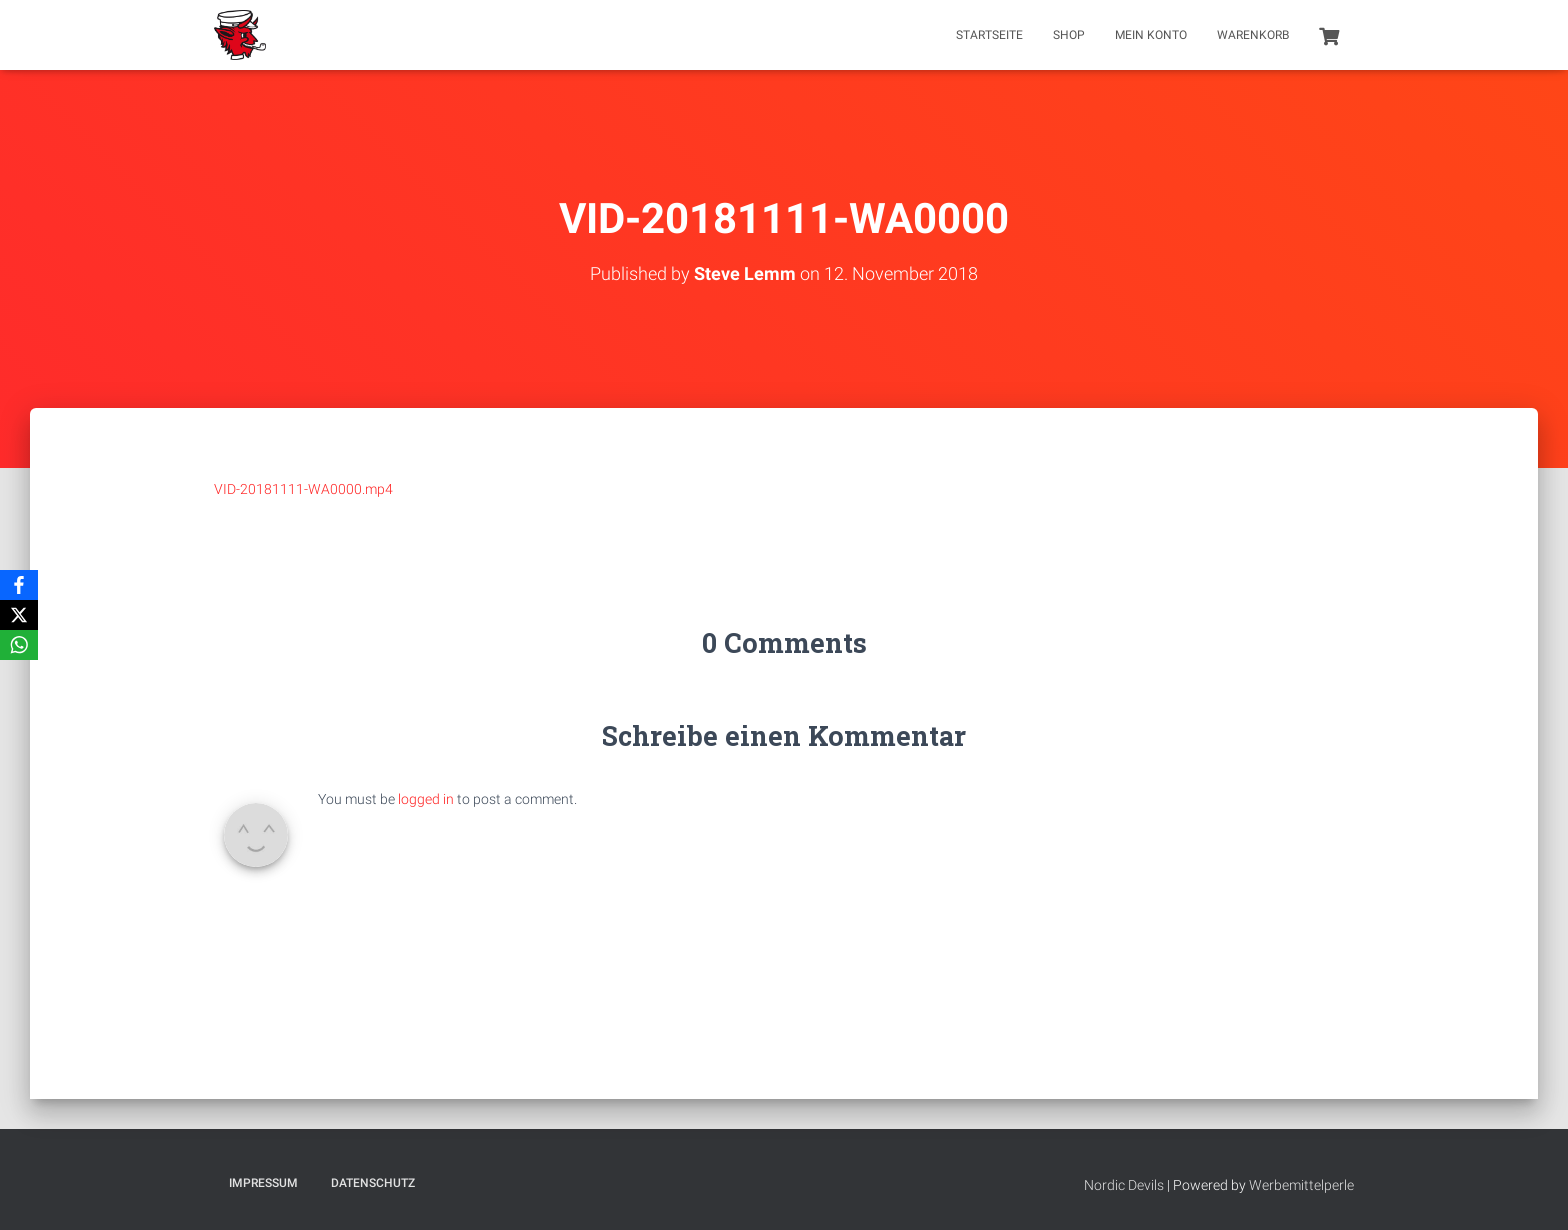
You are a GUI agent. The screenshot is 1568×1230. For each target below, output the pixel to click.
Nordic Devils (1124, 1185)
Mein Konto (1151, 35)
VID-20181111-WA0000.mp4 (303, 489)
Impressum (263, 1183)
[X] (19, 615)
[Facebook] (19, 585)
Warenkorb (1253, 35)
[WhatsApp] (19, 645)
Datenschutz (373, 1183)
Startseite (989, 35)
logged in (426, 799)
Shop (1069, 35)
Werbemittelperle (1301, 1185)
